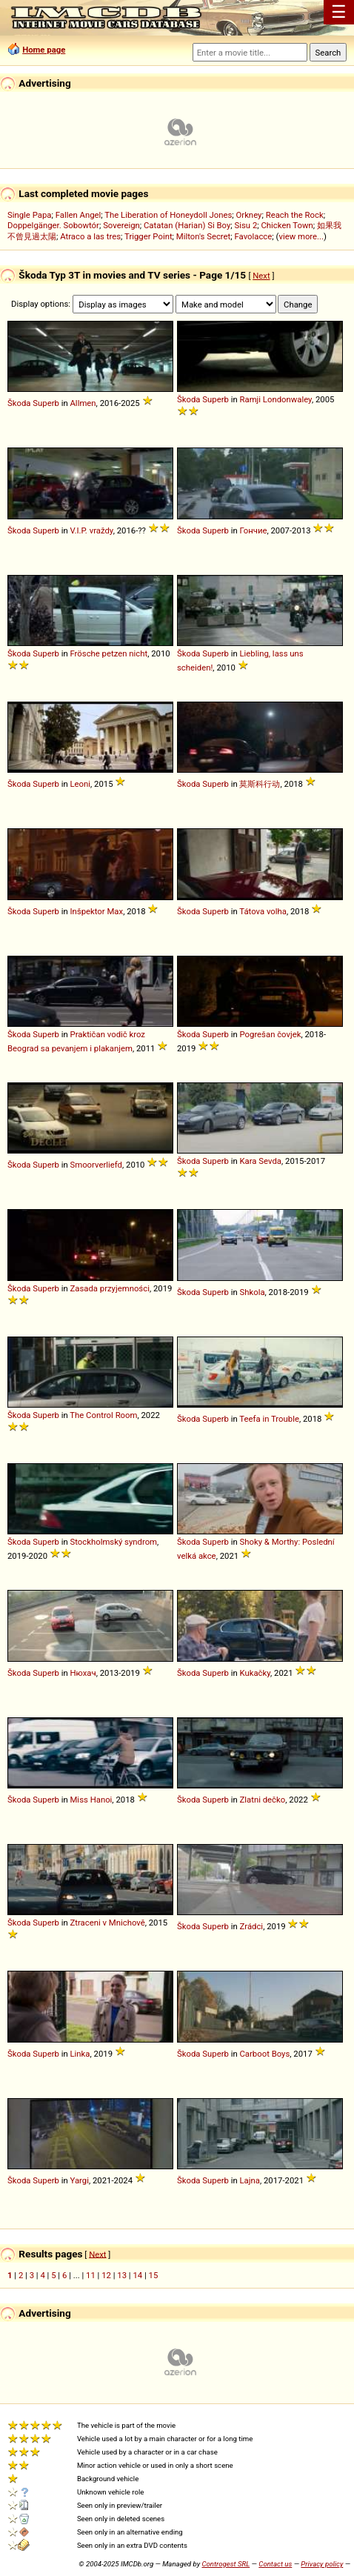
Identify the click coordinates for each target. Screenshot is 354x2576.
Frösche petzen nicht (108, 653)
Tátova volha (263, 911)
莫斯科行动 (259, 784)
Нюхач (83, 1673)
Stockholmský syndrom (113, 1542)
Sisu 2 (246, 225)
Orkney (249, 215)
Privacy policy (322, 2564)
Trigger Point (148, 236)
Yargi (79, 2180)
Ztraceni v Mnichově (107, 1922)
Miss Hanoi (91, 1799)
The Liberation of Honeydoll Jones (168, 215)
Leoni (80, 784)
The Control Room (103, 1415)
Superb (46, 403)
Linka (80, 2054)
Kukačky (254, 1673)
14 (137, 2275)
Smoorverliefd (96, 1164)
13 (122, 2275)
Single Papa (29, 215)
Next (261, 275)
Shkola (251, 1292)
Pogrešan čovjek (270, 1034)
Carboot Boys (264, 2054)
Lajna (249, 2180)
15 (153, 2275)
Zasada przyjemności (109, 1288)
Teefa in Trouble (269, 1419)
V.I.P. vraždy (91, 530)
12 (106, 2275)
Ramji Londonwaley (275, 399)
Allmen (83, 403)
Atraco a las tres (90, 236)
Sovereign (121, 225)
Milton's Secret (203, 236)
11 (91, 2275)
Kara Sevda (260, 1161)
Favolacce (254, 236)
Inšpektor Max (96, 911)
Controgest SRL (225, 2564)
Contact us (275, 2564)
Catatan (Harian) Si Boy (187, 225)
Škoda (18, 403)
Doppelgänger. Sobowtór (53, 225)
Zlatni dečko (262, 1799)
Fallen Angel (78, 215)
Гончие (253, 530)
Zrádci (251, 1926)
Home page (43, 49)
